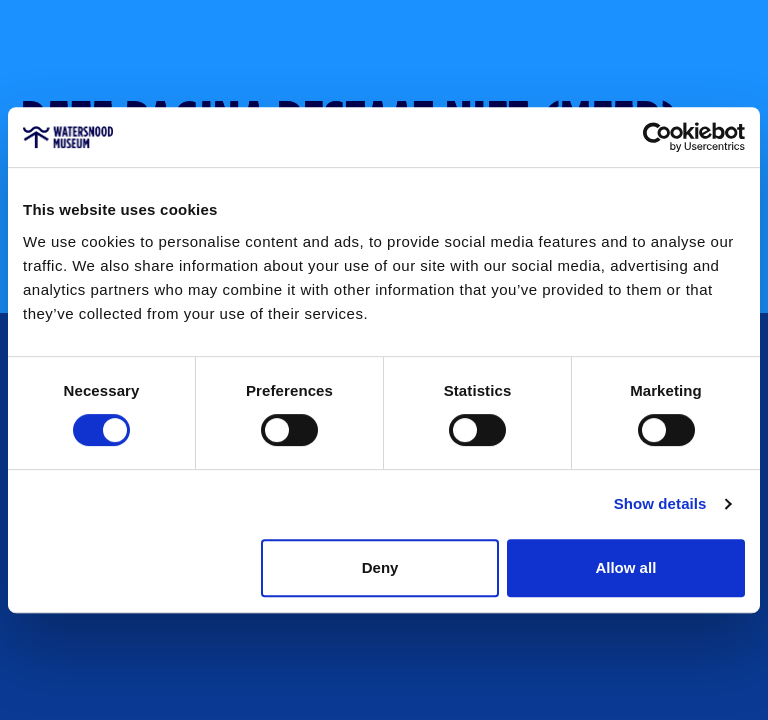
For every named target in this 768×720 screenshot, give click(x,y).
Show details (660, 503)
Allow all (625, 567)
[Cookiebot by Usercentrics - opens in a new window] (657, 137)
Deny (380, 567)
